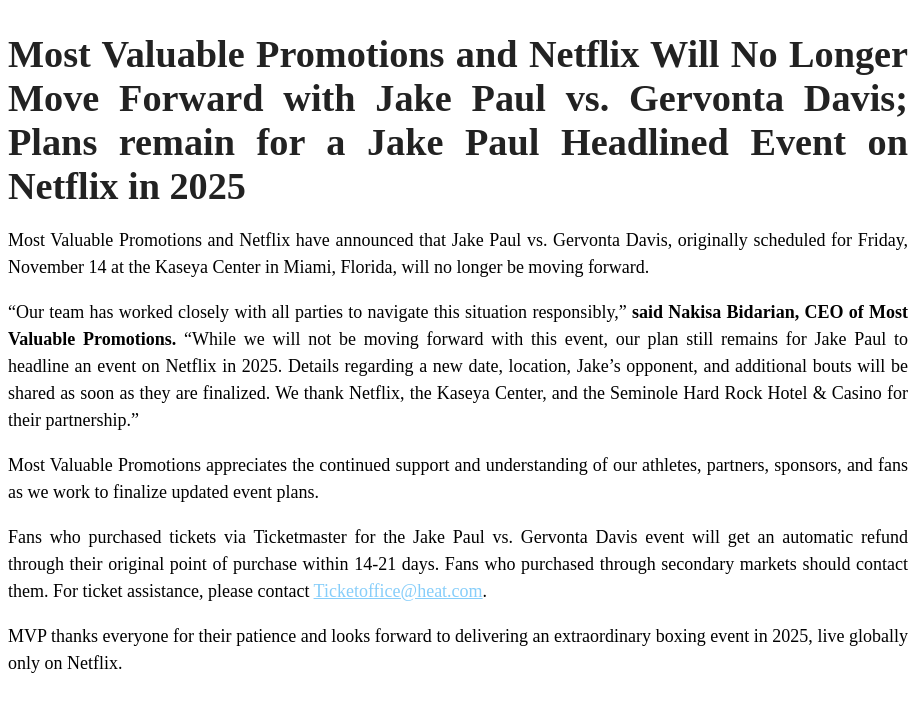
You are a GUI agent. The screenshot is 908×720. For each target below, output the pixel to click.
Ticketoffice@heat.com (398, 591)
